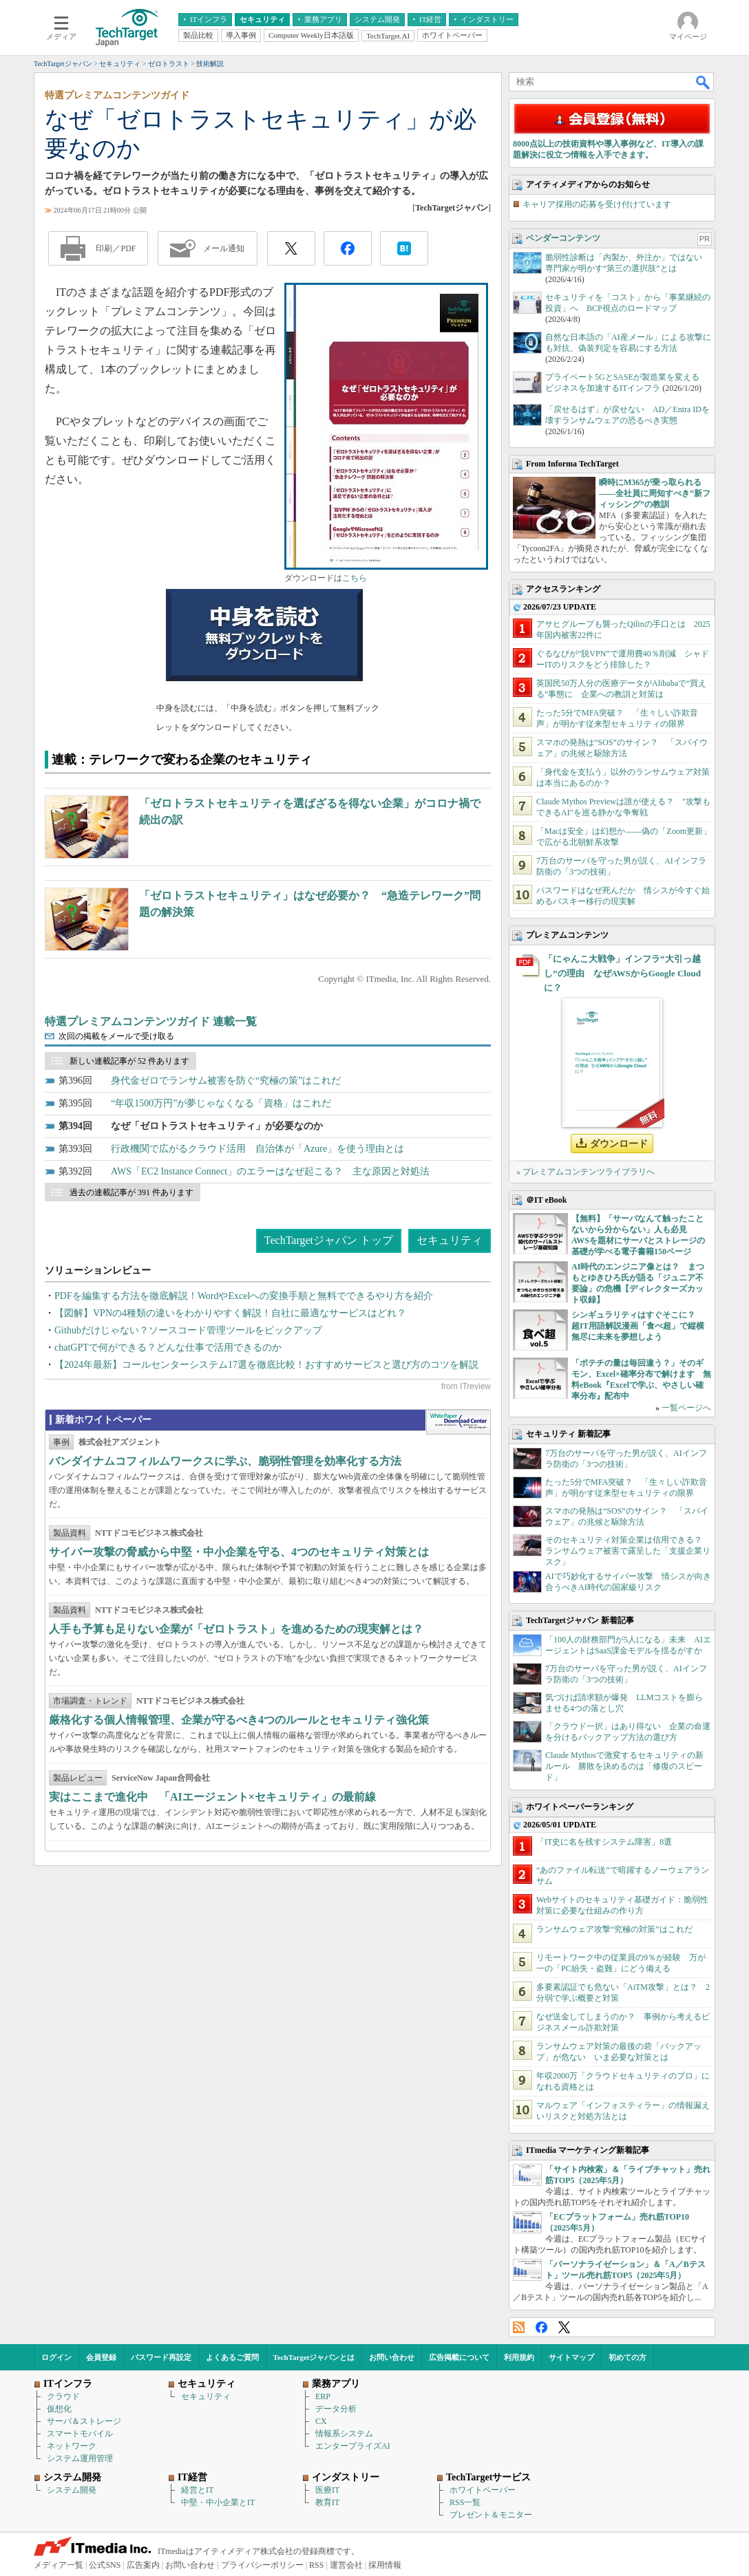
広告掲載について (459, 2357)
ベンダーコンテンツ (563, 238)
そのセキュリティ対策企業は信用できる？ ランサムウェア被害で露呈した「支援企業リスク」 (627, 1551)
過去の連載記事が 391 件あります (131, 1192)
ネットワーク (71, 2446)
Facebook (541, 2327)
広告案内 (143, 2565)
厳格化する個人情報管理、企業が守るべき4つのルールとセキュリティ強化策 (239, 1720)
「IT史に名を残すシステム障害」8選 (604, 1842)
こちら (354, 578)
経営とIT (197, 2490)
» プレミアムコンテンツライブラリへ (585, 1172)
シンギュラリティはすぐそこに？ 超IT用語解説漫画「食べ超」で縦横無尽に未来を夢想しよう (637, 1326)
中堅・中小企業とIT (218, 2502)
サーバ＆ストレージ (84, 2421)
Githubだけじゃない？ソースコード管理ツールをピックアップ (188, 1330)
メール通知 (223, 248)
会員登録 (101, 2357)
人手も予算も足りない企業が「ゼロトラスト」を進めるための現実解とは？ (236, 1629)
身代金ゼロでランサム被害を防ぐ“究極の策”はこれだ (226, 1080)
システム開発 (71, 2490)
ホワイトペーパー (483, 2490)
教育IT (327, 2502)
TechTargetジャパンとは (314, 2357)
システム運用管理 (80, 2458)
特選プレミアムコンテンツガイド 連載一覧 (151, 1021)
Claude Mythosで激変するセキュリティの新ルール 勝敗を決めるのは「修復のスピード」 (624, 1766)
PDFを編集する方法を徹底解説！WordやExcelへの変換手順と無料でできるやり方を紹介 (243, 1296)
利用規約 (519, 2357)
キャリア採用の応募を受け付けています (597, 204)
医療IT (327, 2490)
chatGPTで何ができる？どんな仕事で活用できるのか (168, 1347)
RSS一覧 (465, 2502)
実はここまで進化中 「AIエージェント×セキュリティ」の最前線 (212, 1797)
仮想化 (59, 2409)
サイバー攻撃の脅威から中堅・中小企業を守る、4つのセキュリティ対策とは (239, 1552)
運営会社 (346, 2565)
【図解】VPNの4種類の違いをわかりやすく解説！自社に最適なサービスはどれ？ (230, 1313)
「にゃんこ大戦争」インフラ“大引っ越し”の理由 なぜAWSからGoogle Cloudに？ (622, 973)
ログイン (56, 2357)
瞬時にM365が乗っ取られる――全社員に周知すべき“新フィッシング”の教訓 (654, 493)
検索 (703, 82)
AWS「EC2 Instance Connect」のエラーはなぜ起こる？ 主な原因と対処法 (270, 1171)
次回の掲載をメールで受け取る (116, 1036)
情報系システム (344, 2433)
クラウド (63, 2396)
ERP (322, 2396)
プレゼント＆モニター (491, 2515)
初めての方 (627, 2357)
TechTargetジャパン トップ (328, 1240)
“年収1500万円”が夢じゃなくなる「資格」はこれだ (221, 1103)
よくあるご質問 (232, 2357)
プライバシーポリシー (262, 2565)
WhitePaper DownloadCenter (458, 1422)
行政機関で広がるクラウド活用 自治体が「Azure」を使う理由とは (257, 1149)
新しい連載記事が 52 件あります (129, 1061)
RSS (519, 2327)
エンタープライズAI (352, 2446)
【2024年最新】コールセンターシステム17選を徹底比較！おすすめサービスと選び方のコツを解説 (266, 1365)
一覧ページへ (686, 1408)
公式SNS (104, 2565)
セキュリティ (449, 1240)
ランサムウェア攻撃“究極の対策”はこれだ (614, 1929)
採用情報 (384, 2565)
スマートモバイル (80, 2433)
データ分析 (336, 2409)
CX (321, 2421)
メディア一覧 (58, 2565)
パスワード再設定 (161, 2357)
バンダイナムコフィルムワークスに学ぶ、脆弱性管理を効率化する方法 (225, 1461)
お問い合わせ (391, 2357)
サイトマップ (571, 2357)
